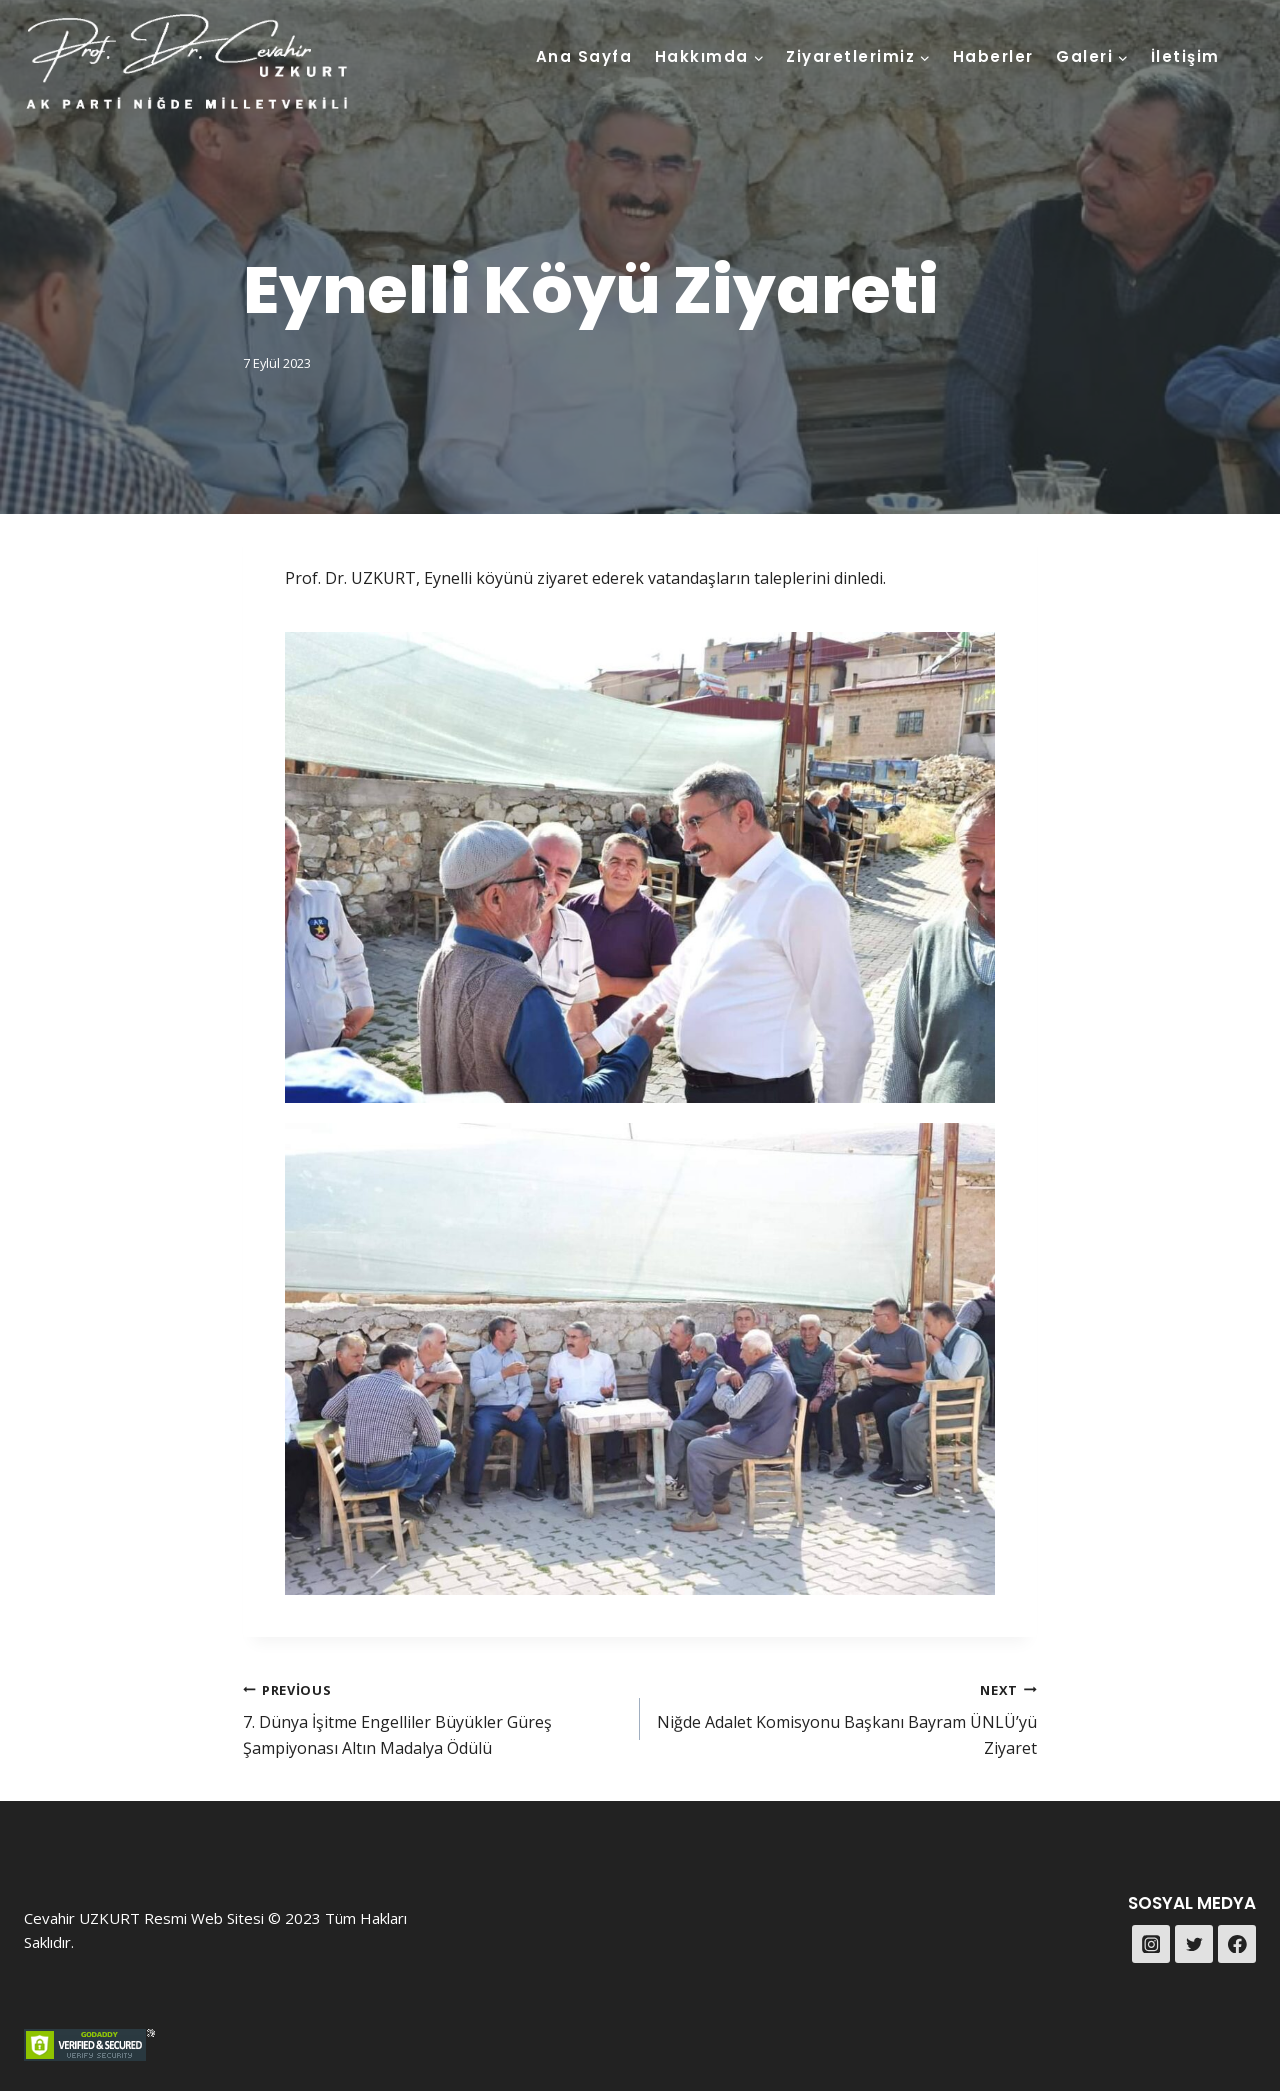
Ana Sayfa (584, 56)
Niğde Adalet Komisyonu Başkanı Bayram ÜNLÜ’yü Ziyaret (846, 1718)
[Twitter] (1194, 1944)
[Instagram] (1151, 1944)
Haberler (993, 56)
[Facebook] (1237, 1944)
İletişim (1185, 56)
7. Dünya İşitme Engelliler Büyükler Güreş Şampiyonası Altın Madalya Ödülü (433, 1718)
